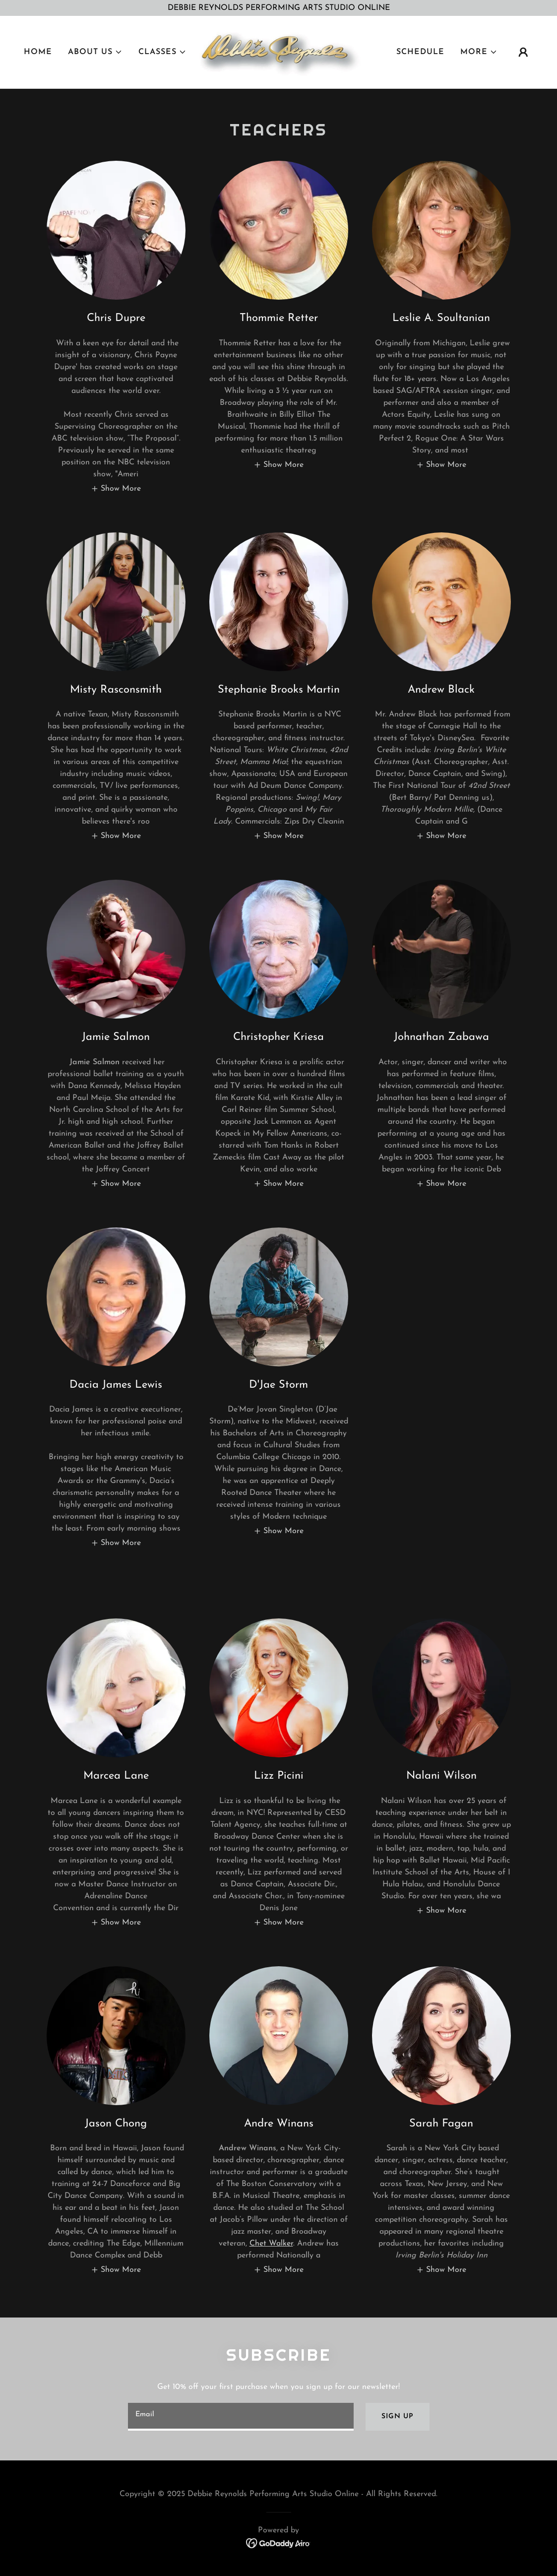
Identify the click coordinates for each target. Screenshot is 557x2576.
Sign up (397, 2416)
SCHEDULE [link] (420, 53)
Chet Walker (271, 2244)
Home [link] (38, 53)
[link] (278, 53)
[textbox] (241, 2417)
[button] (95, 53)
